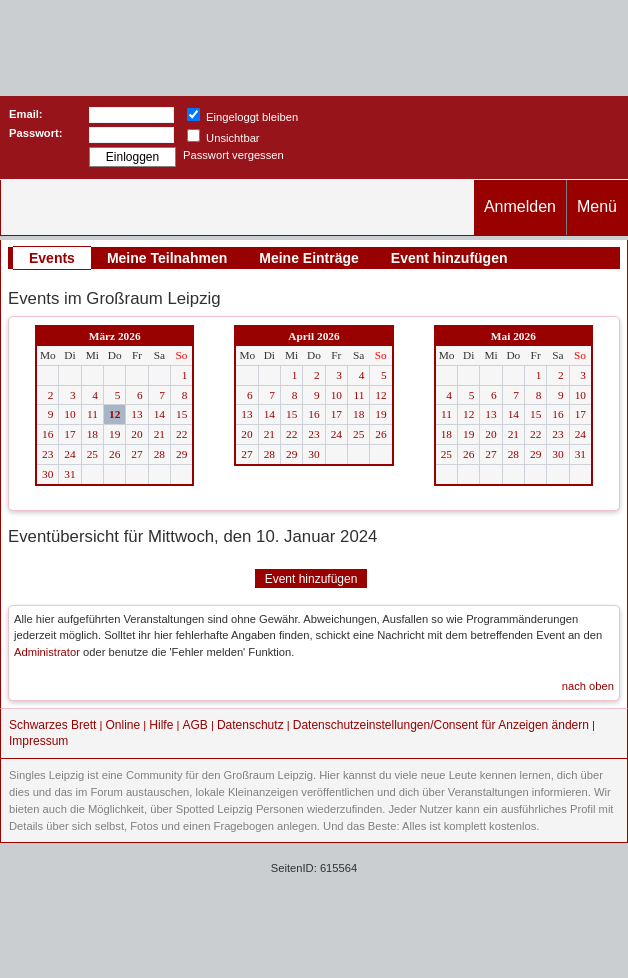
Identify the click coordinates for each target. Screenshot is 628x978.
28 (159, 454)
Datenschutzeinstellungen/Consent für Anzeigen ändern (441, 725)
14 (159, 414)
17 (69, 434)
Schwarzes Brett (52, 725)
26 (114, 454)
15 (181, 414)
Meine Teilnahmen (167, 258)
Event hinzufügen (449, 258)
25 (92, 454)
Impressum (38, 741)
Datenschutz (250, 725)
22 (181, 434)
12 (114, 414)
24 (69, 454)
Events (52, 258)
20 (136, 434)
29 (181, 454)
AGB (194, 725)
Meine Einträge (309, 258)
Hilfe (161, 725)
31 (69, 474)
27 (136, 454)
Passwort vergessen (233, 155)
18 (92, 434)
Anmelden (520, 206)
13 (136, 414)
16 (47, 434)
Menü (597, 206)
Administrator (47, 652)
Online (123, 725)
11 (92, 414)
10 (69, 414)
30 (47, 474)
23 (47, 454)
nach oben (588, 686)
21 (159, 434)
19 (114, 434)
